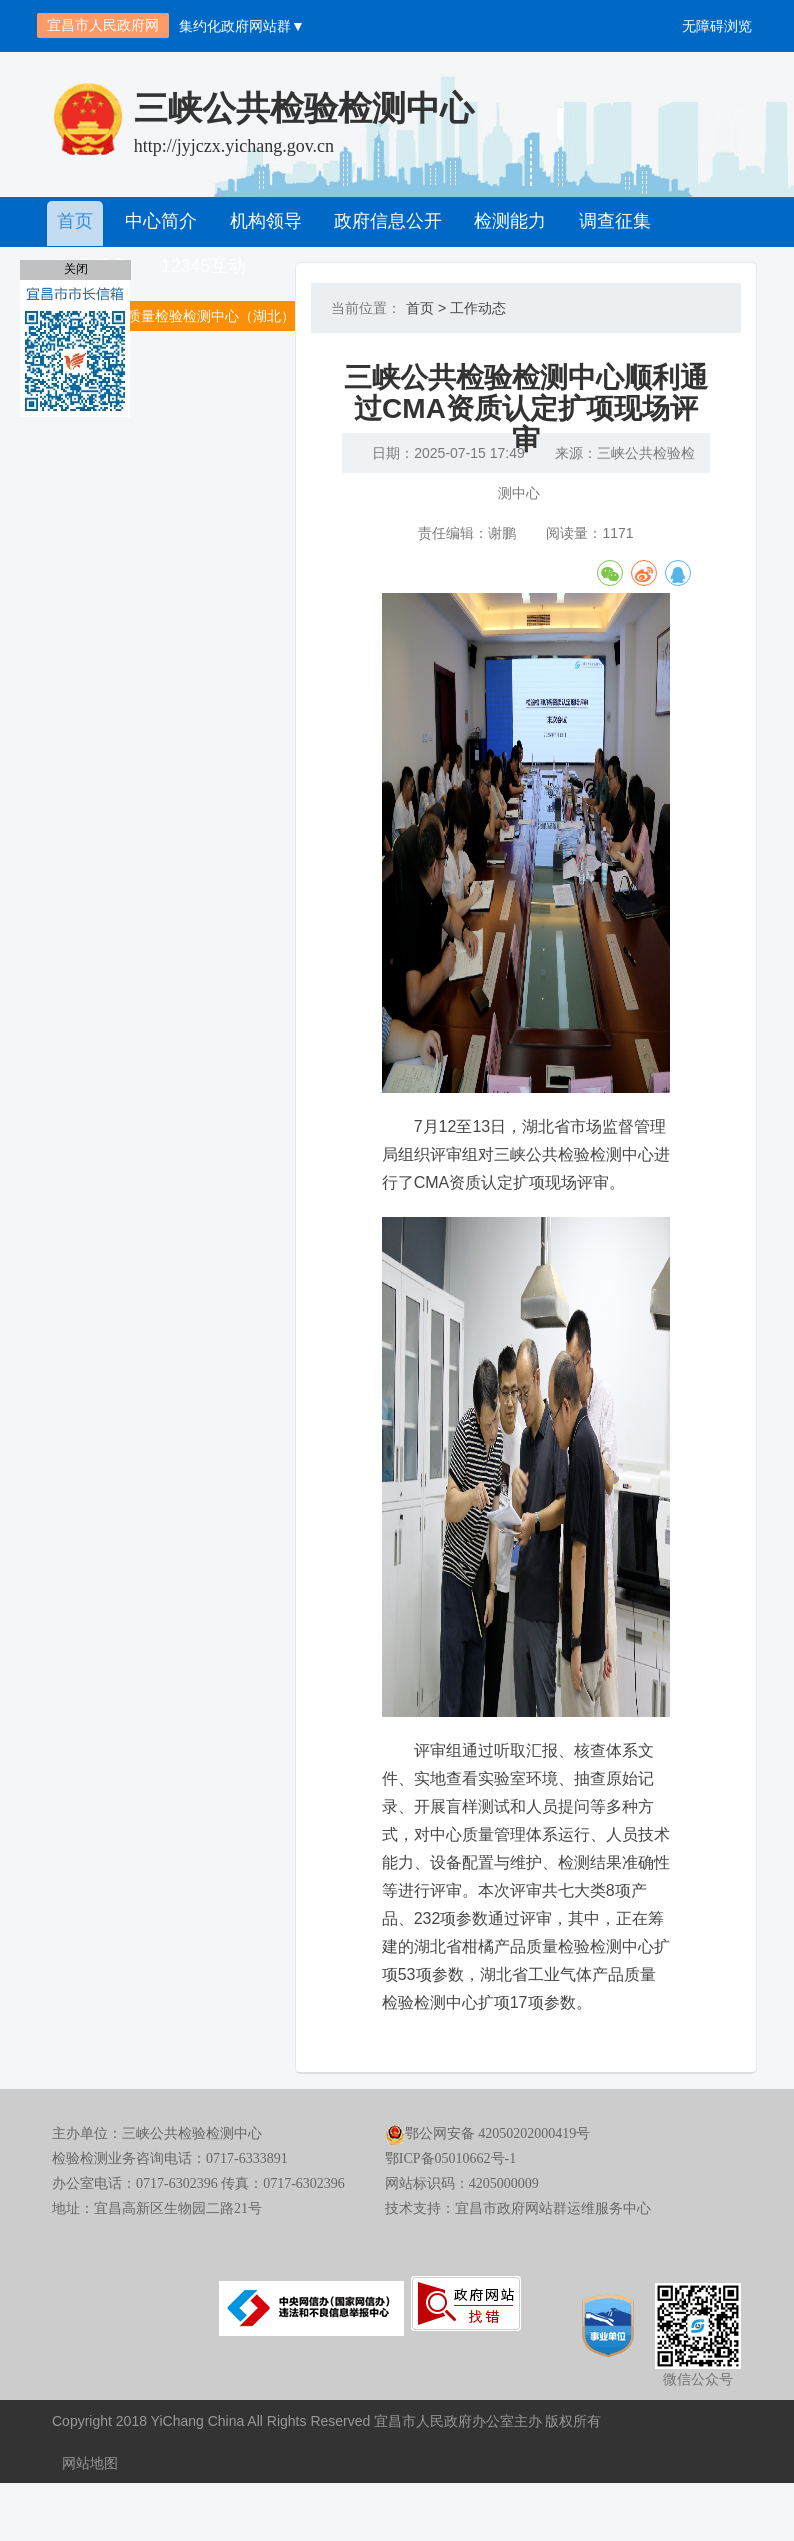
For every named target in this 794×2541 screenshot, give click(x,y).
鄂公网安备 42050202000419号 (488, 2194)
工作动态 (478, 308)
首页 (75, 222)
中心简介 (159, 222)
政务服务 (705, 222)
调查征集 (603, 222)
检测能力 (501, 222)
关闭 (76, 269)
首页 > (426, 308)
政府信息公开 (381, 222)
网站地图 (90, 2521)
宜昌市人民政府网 (103, 25)
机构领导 (261, 222)
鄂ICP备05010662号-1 (450, 2219)
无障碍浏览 (717, 26)
